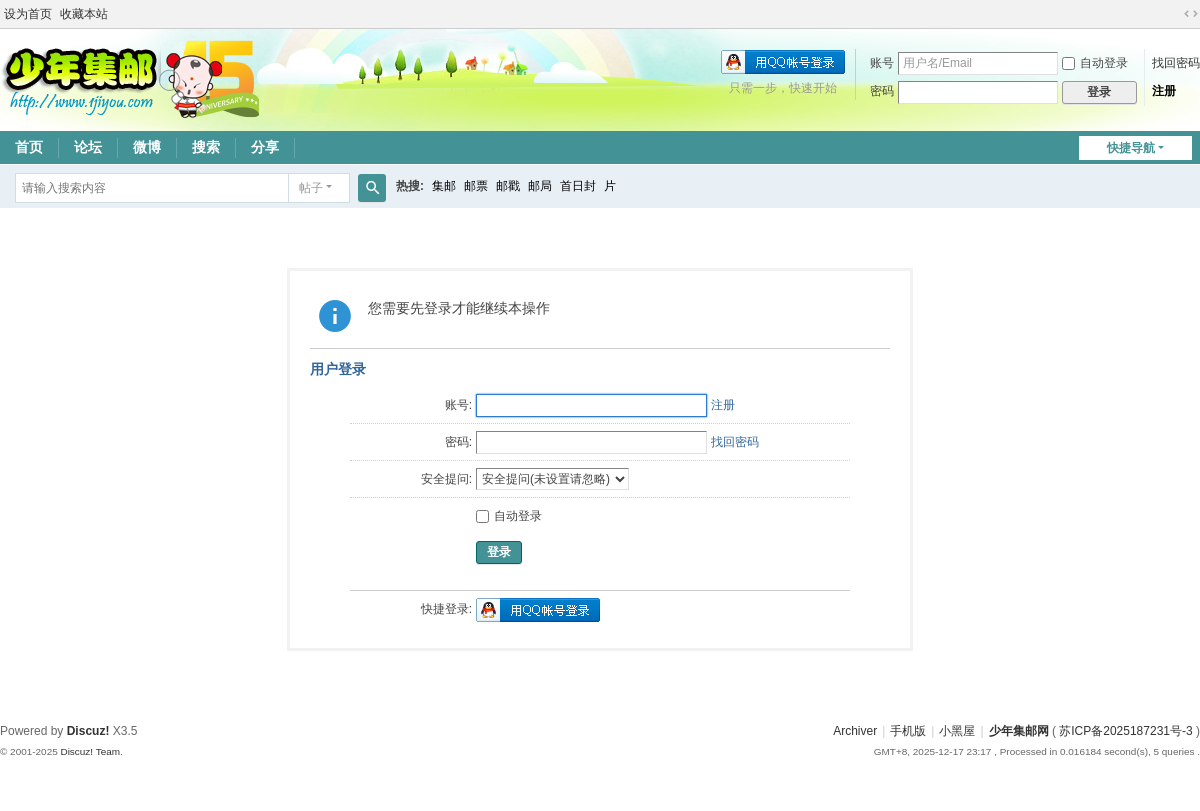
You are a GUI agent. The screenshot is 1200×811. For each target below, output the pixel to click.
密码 (882, 91)
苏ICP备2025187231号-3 (1125, 731)
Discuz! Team (90, 751)
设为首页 (28, 14)
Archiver (855, 731)
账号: (458, 405)
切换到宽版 (1191, 14)
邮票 (476, 186)
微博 (147, 147)
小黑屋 (957, 731)
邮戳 (508, 186)
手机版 (908, 731)
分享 (265, 147)
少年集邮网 (1019, 731)
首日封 (578, 186)
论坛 (88, 147)
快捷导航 (1131, 148)
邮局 (540, 186)
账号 (882, 63)
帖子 (311, 188)
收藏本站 (84, 14)
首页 (29, 147)
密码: (458, 442)
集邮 (444, 186)
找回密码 (1176, 63)
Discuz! (88, 731)
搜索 (206, 147)
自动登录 (1095, 63)
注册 (1164, 91)
